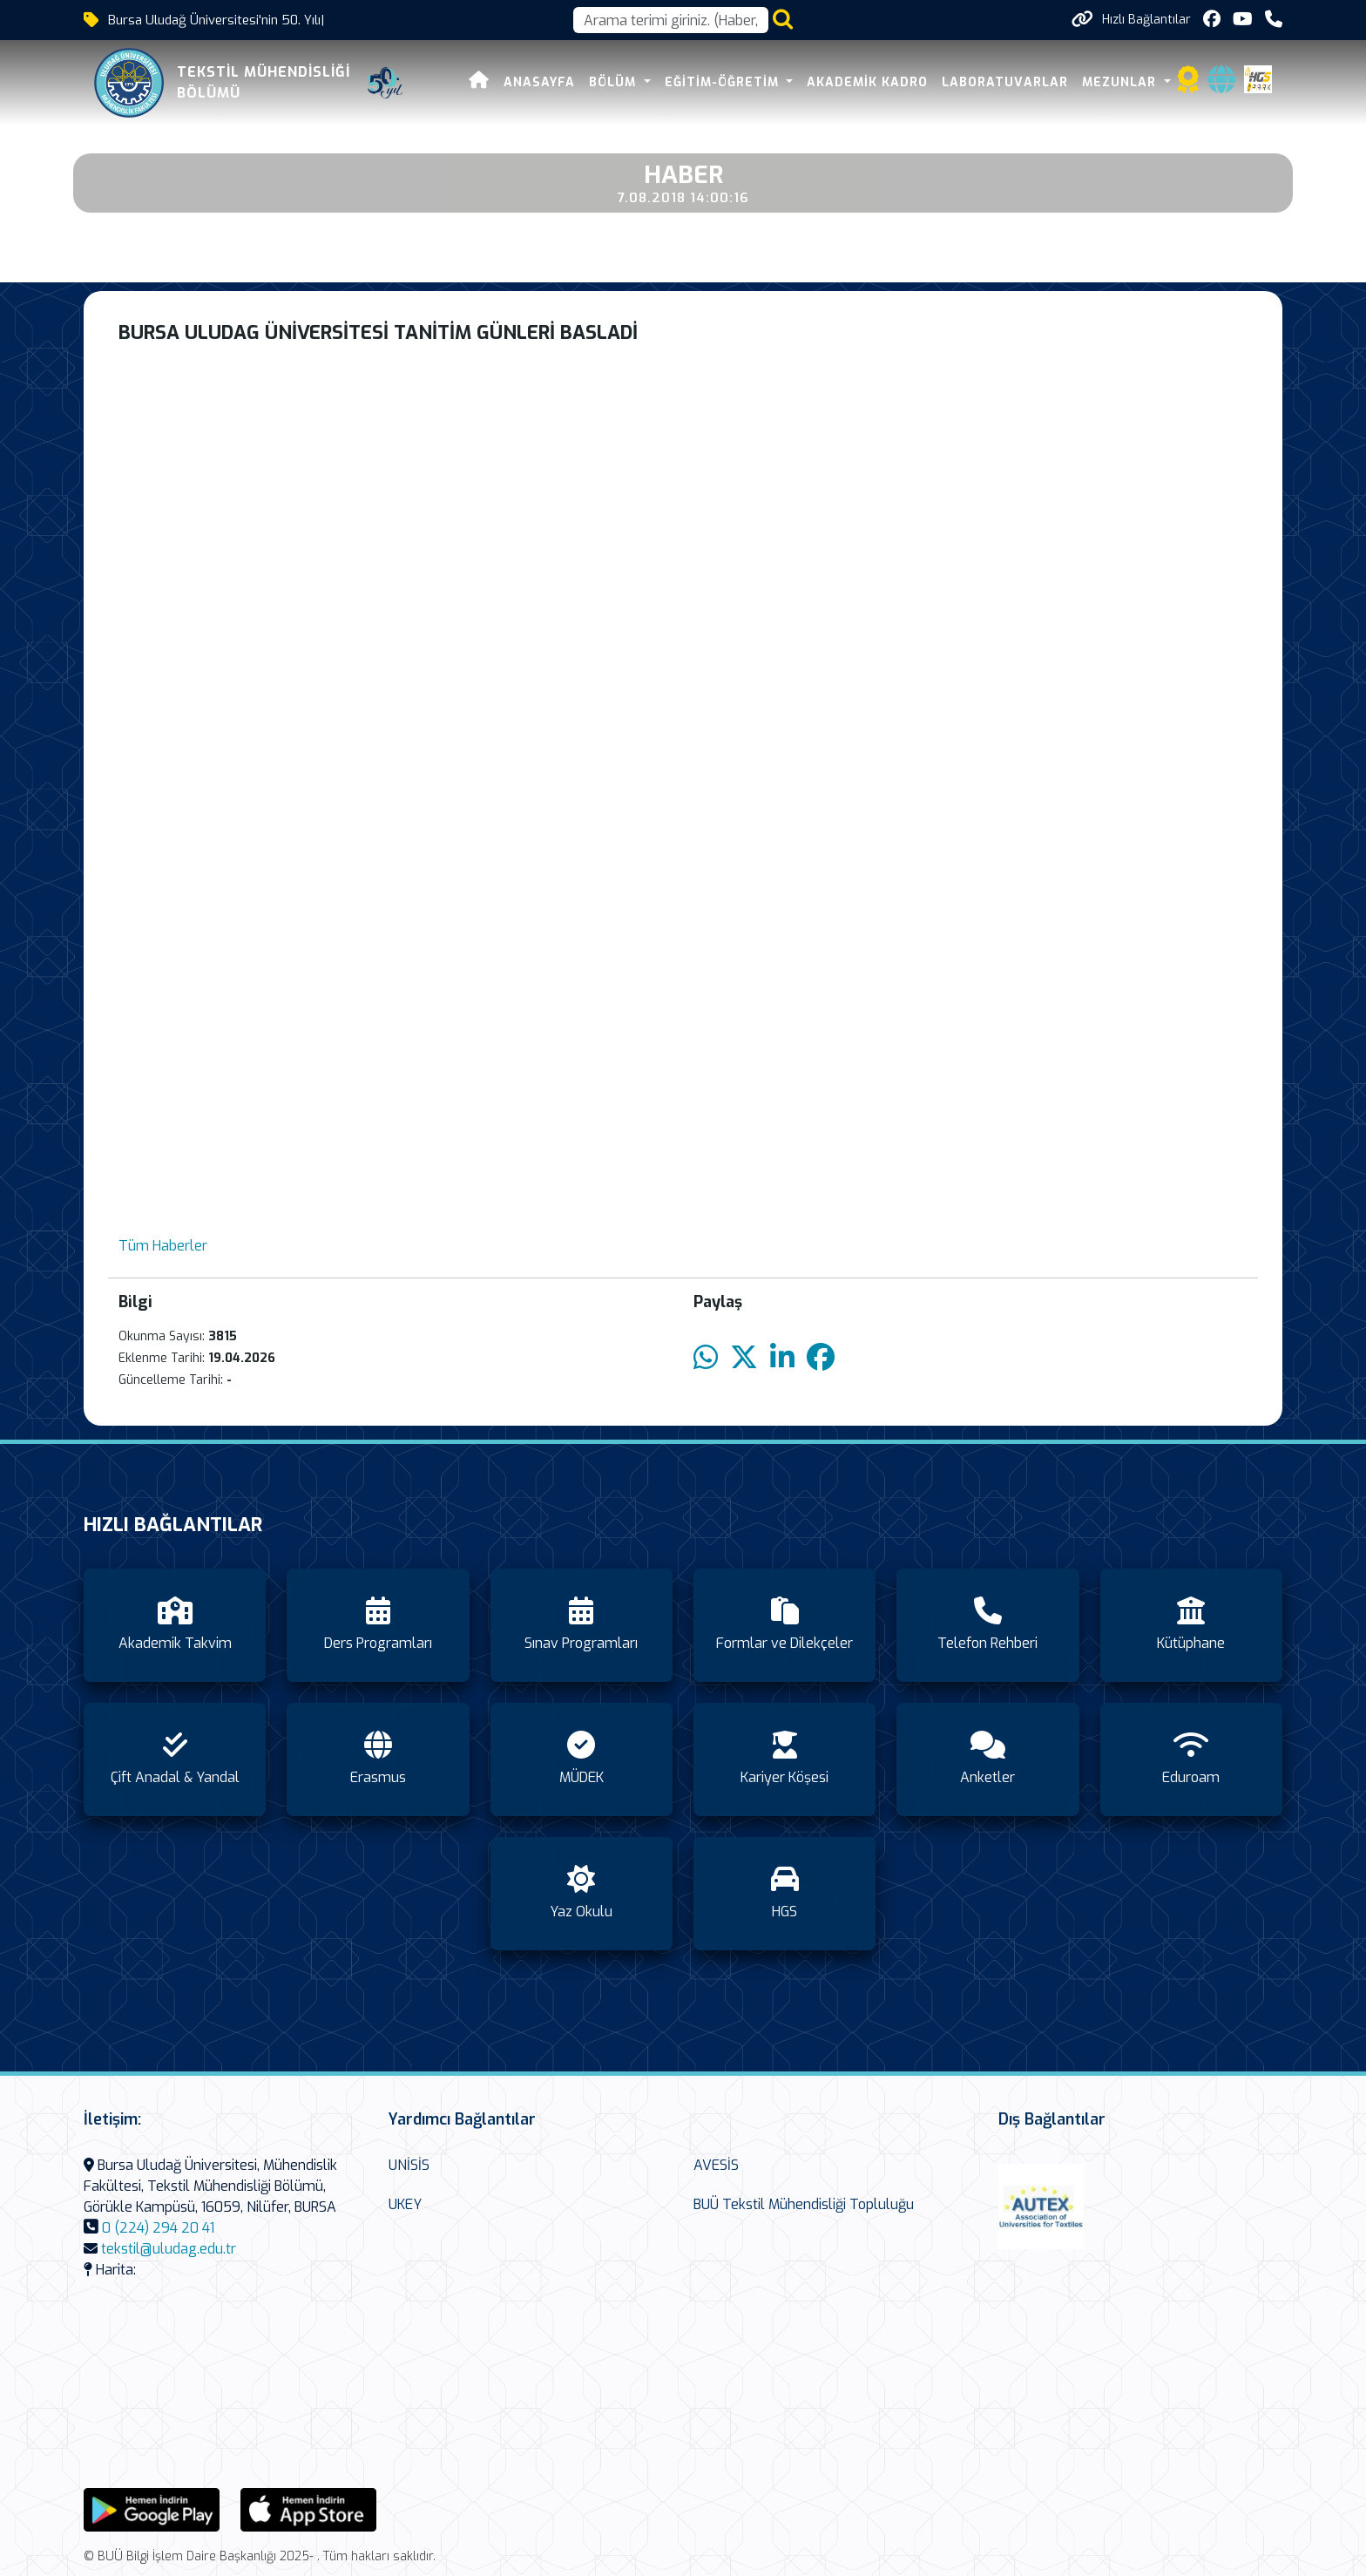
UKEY (405, 2204)
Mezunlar (1121, 82)
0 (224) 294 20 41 (158, 2228)
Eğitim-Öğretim (724, 82)
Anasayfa (539, 82)
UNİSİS (409, 2165)
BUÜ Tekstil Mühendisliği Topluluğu (803, 2204)
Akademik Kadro (867, 82)
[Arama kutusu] (670, 20)
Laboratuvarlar (1005, 82)
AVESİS (716, 2165)
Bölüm (614, 82)
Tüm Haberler (162, 1246)
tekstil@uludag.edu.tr (168, 2249)
